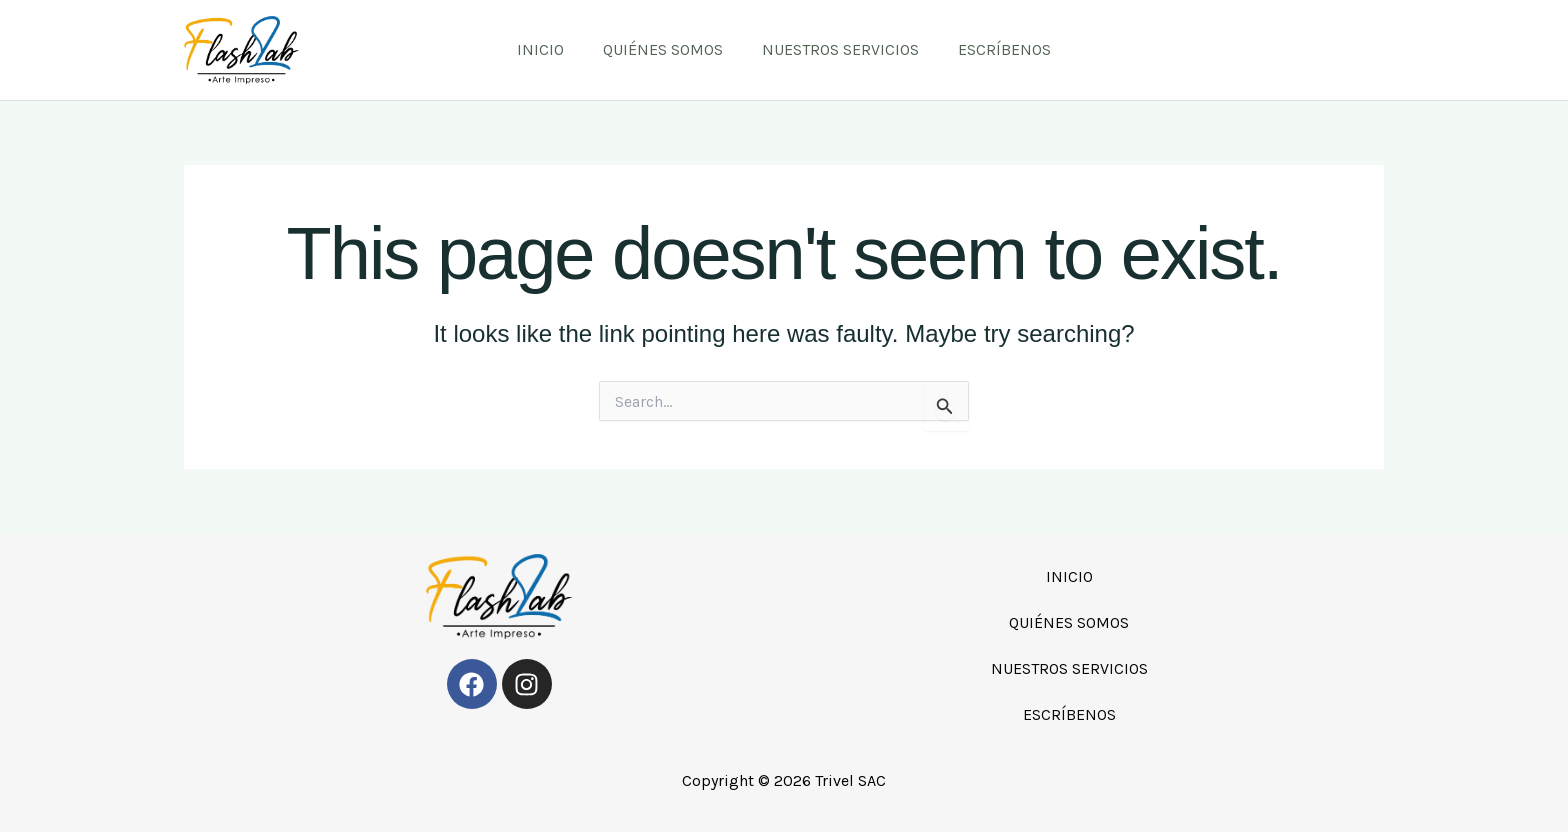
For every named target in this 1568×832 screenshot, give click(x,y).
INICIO (551, 49)
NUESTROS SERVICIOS (837, 49)
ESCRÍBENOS (994, 49)
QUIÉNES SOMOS (667, 49)
